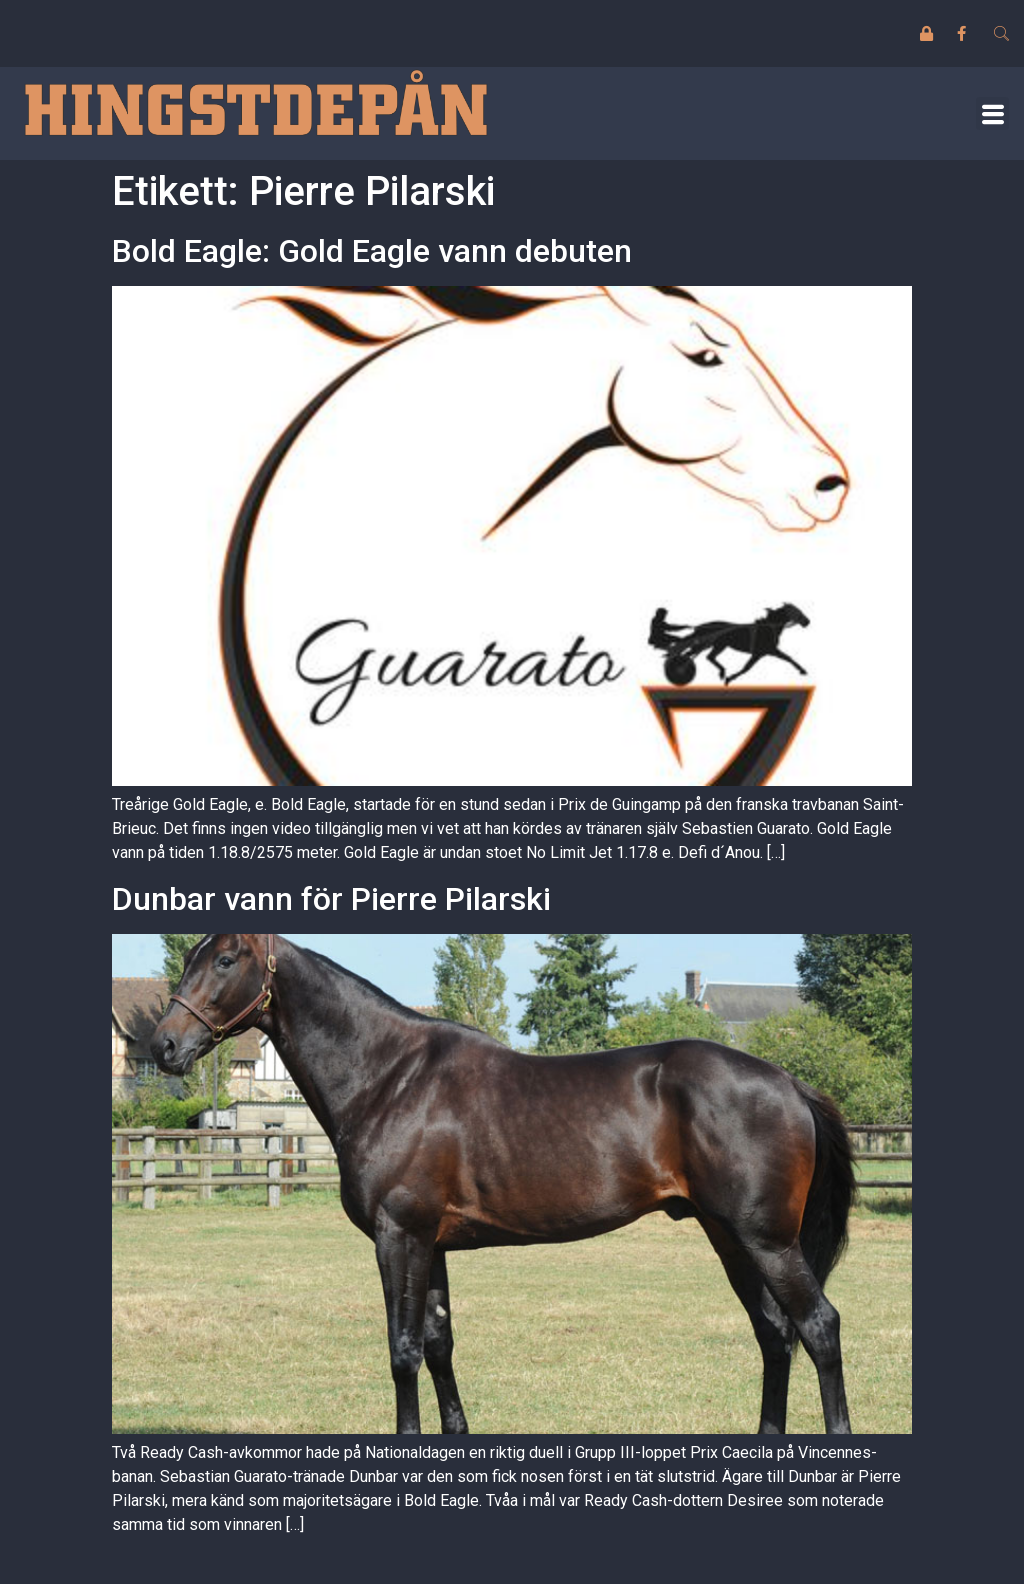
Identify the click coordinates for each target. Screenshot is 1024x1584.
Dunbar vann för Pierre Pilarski (331, 899)
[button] (992, 113)
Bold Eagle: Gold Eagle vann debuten (372, 251)
